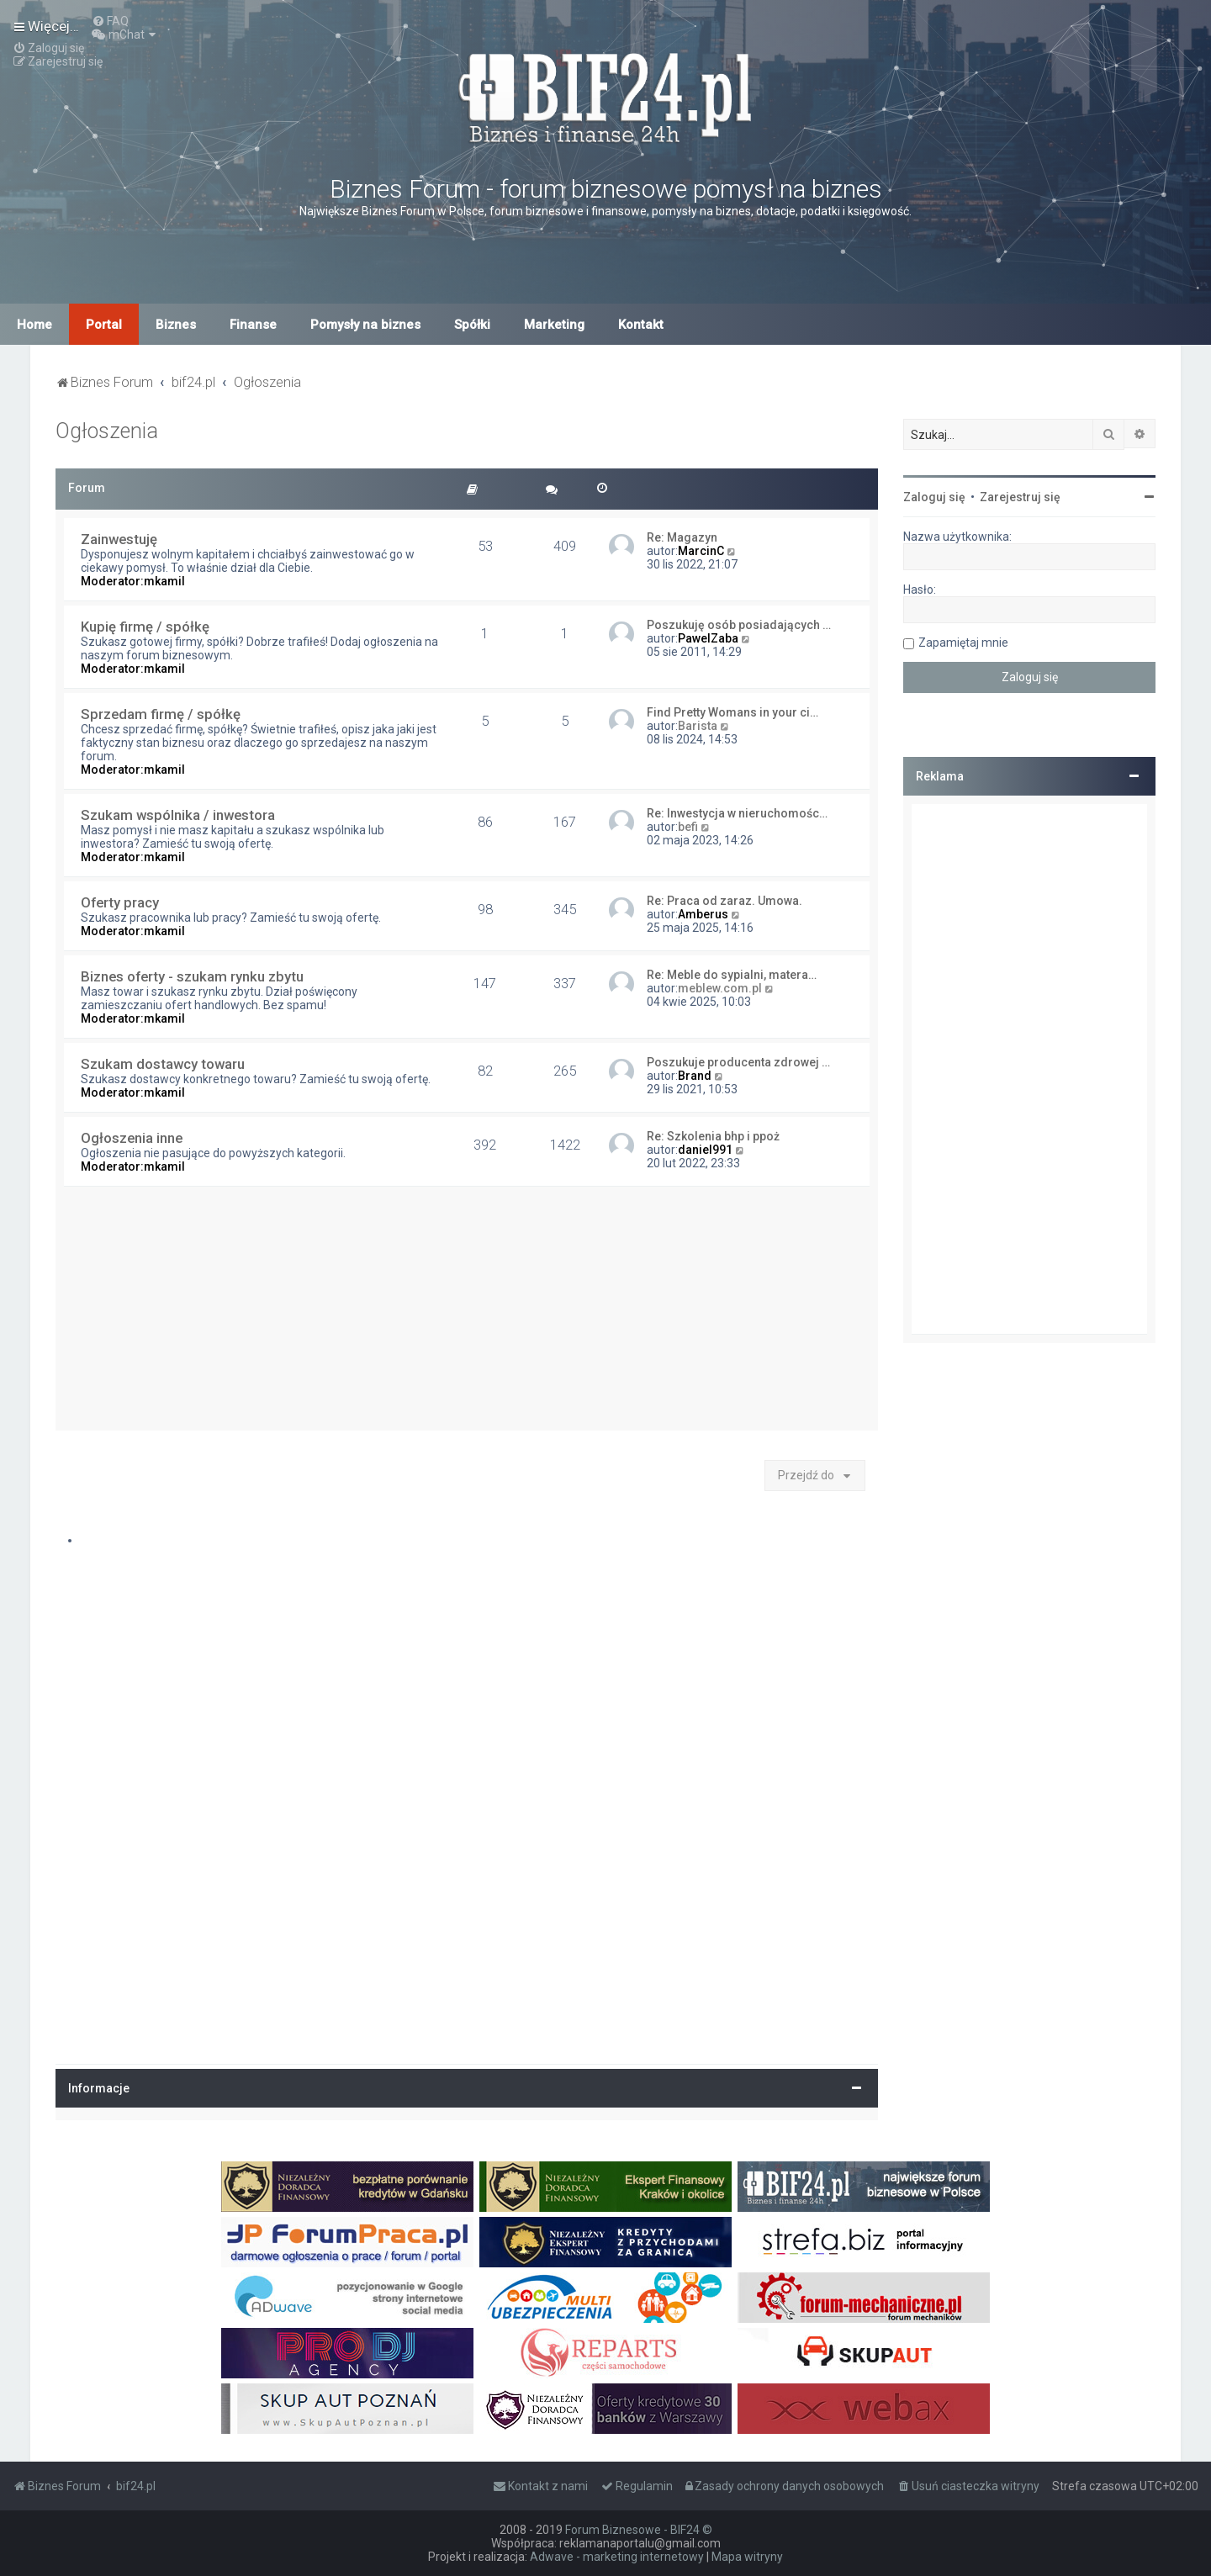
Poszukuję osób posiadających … (739, 625)
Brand (694, 1075)
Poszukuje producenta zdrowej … (738, 1062)
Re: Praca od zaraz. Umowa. (724, 900)
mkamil (164, 581)
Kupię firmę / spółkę (145, 626)
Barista (697, 726)
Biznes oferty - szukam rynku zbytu (192, 976)
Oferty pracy (120, 902)
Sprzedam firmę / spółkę (161, 714)
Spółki (472, 324)
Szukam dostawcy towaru (163, 1063)
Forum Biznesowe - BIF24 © (638, 2529)
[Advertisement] (467, 1313)
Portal (104, 324)
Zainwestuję (119, 539)
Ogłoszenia (107, 431)
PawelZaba (708, 638)
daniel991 (705, 1149)
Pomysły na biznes (365, 324)
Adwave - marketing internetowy (617, 2556)
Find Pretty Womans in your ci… (732, 712)
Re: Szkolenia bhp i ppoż (713, 1136)
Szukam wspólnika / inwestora (178, 815)
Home (34, 324)
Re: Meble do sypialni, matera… (732, 974)
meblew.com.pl (720, 988)
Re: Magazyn (682, 537)
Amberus (703, 914)
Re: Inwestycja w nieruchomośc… (737, 813)
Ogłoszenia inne (131, 1137)
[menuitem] (110, 21)
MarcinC (701, 551)
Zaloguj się (934, 497)
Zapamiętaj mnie (963, 642)
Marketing (554, 324)
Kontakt (641, 324)
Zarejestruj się (1020, 497)
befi (688, 826)
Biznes (176, 324)
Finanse (253, 324)
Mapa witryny (747, 2556)
